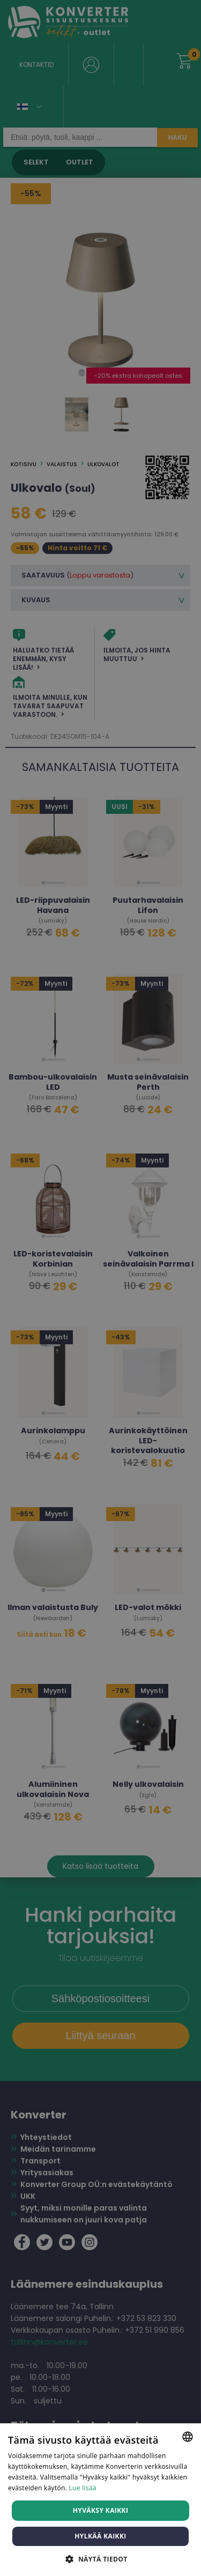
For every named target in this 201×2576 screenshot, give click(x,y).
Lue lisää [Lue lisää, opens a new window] (82, 2487)
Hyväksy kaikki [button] (101, 2510)
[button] (100, 2558)
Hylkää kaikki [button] (100, 2536)
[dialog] (100, 1288)
